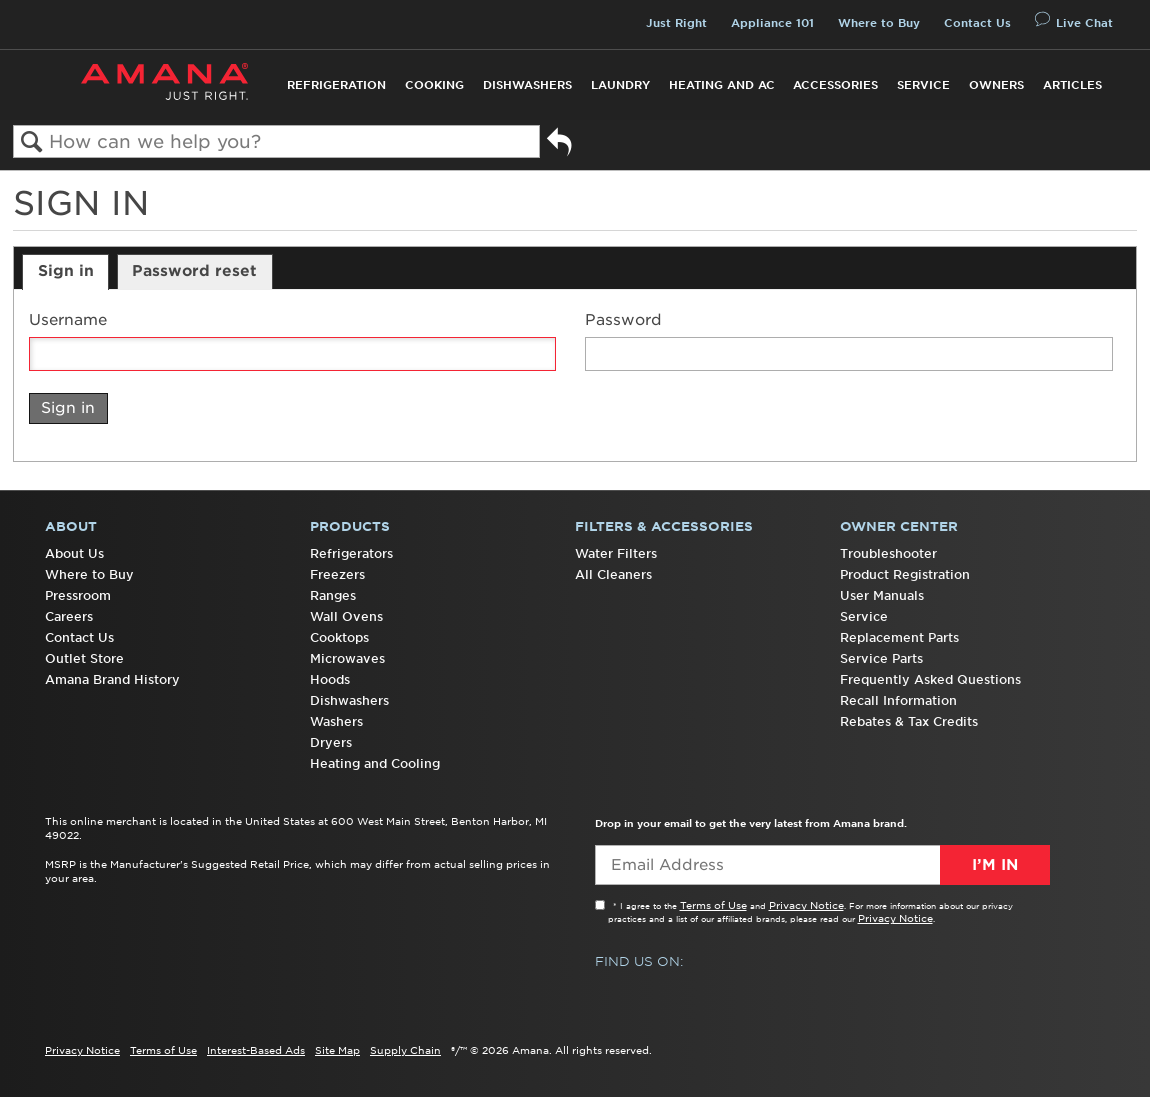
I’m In (995, 865)
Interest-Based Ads (256, 1050)
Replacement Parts (899, 637)
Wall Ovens (346, 616)
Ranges (333, 595)
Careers (69, 616)
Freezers (337, 574)
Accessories (835, 85)
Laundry (620, 85)
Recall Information (898, 700)
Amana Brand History (112, 679)
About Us (74, 553)
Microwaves (347, 658)
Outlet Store (84, 658)
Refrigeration (336, 85)
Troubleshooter (888, 553)
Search (31, 142)
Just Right (676, 23)
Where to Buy (879, 23)
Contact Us (977, 23)
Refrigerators (351, 553)
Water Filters (616, 553)
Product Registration (905, 574)
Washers (336, 721)
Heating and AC (722, 85)
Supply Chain (405, 1050)
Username (68, 320)
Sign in (66, 271)
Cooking (434, 85)
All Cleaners (613, 574)
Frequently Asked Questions (930, 679)
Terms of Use (713, 905)
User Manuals (882, 595)
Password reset (194, 271)
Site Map (337, 1050)
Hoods (330, 679)
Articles (1072, 85)
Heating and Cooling (375, 763)
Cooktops (339, 637)
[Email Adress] (822, 865)
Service (923, 85)
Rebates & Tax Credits (909, 721)
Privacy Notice (806, 905)
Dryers (331, 742)
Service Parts (881, 658)
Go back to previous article (559, 145)
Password (623, 320)
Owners (996, 85)
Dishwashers (527, 85)
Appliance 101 (772, 23)
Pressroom (78, 595)
